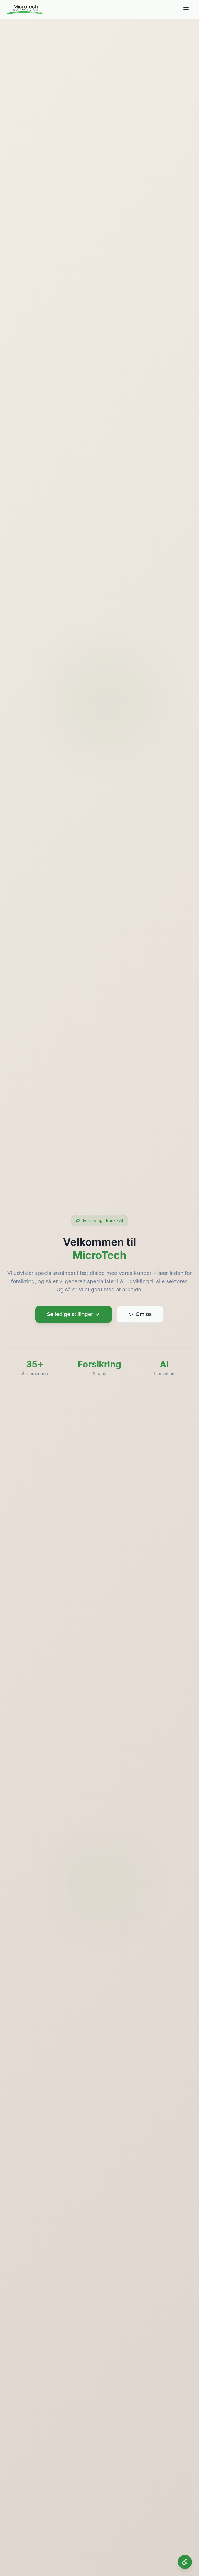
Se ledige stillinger (73, 1315)
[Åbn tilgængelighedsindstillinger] (185, 2562)
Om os (140, 1315)
